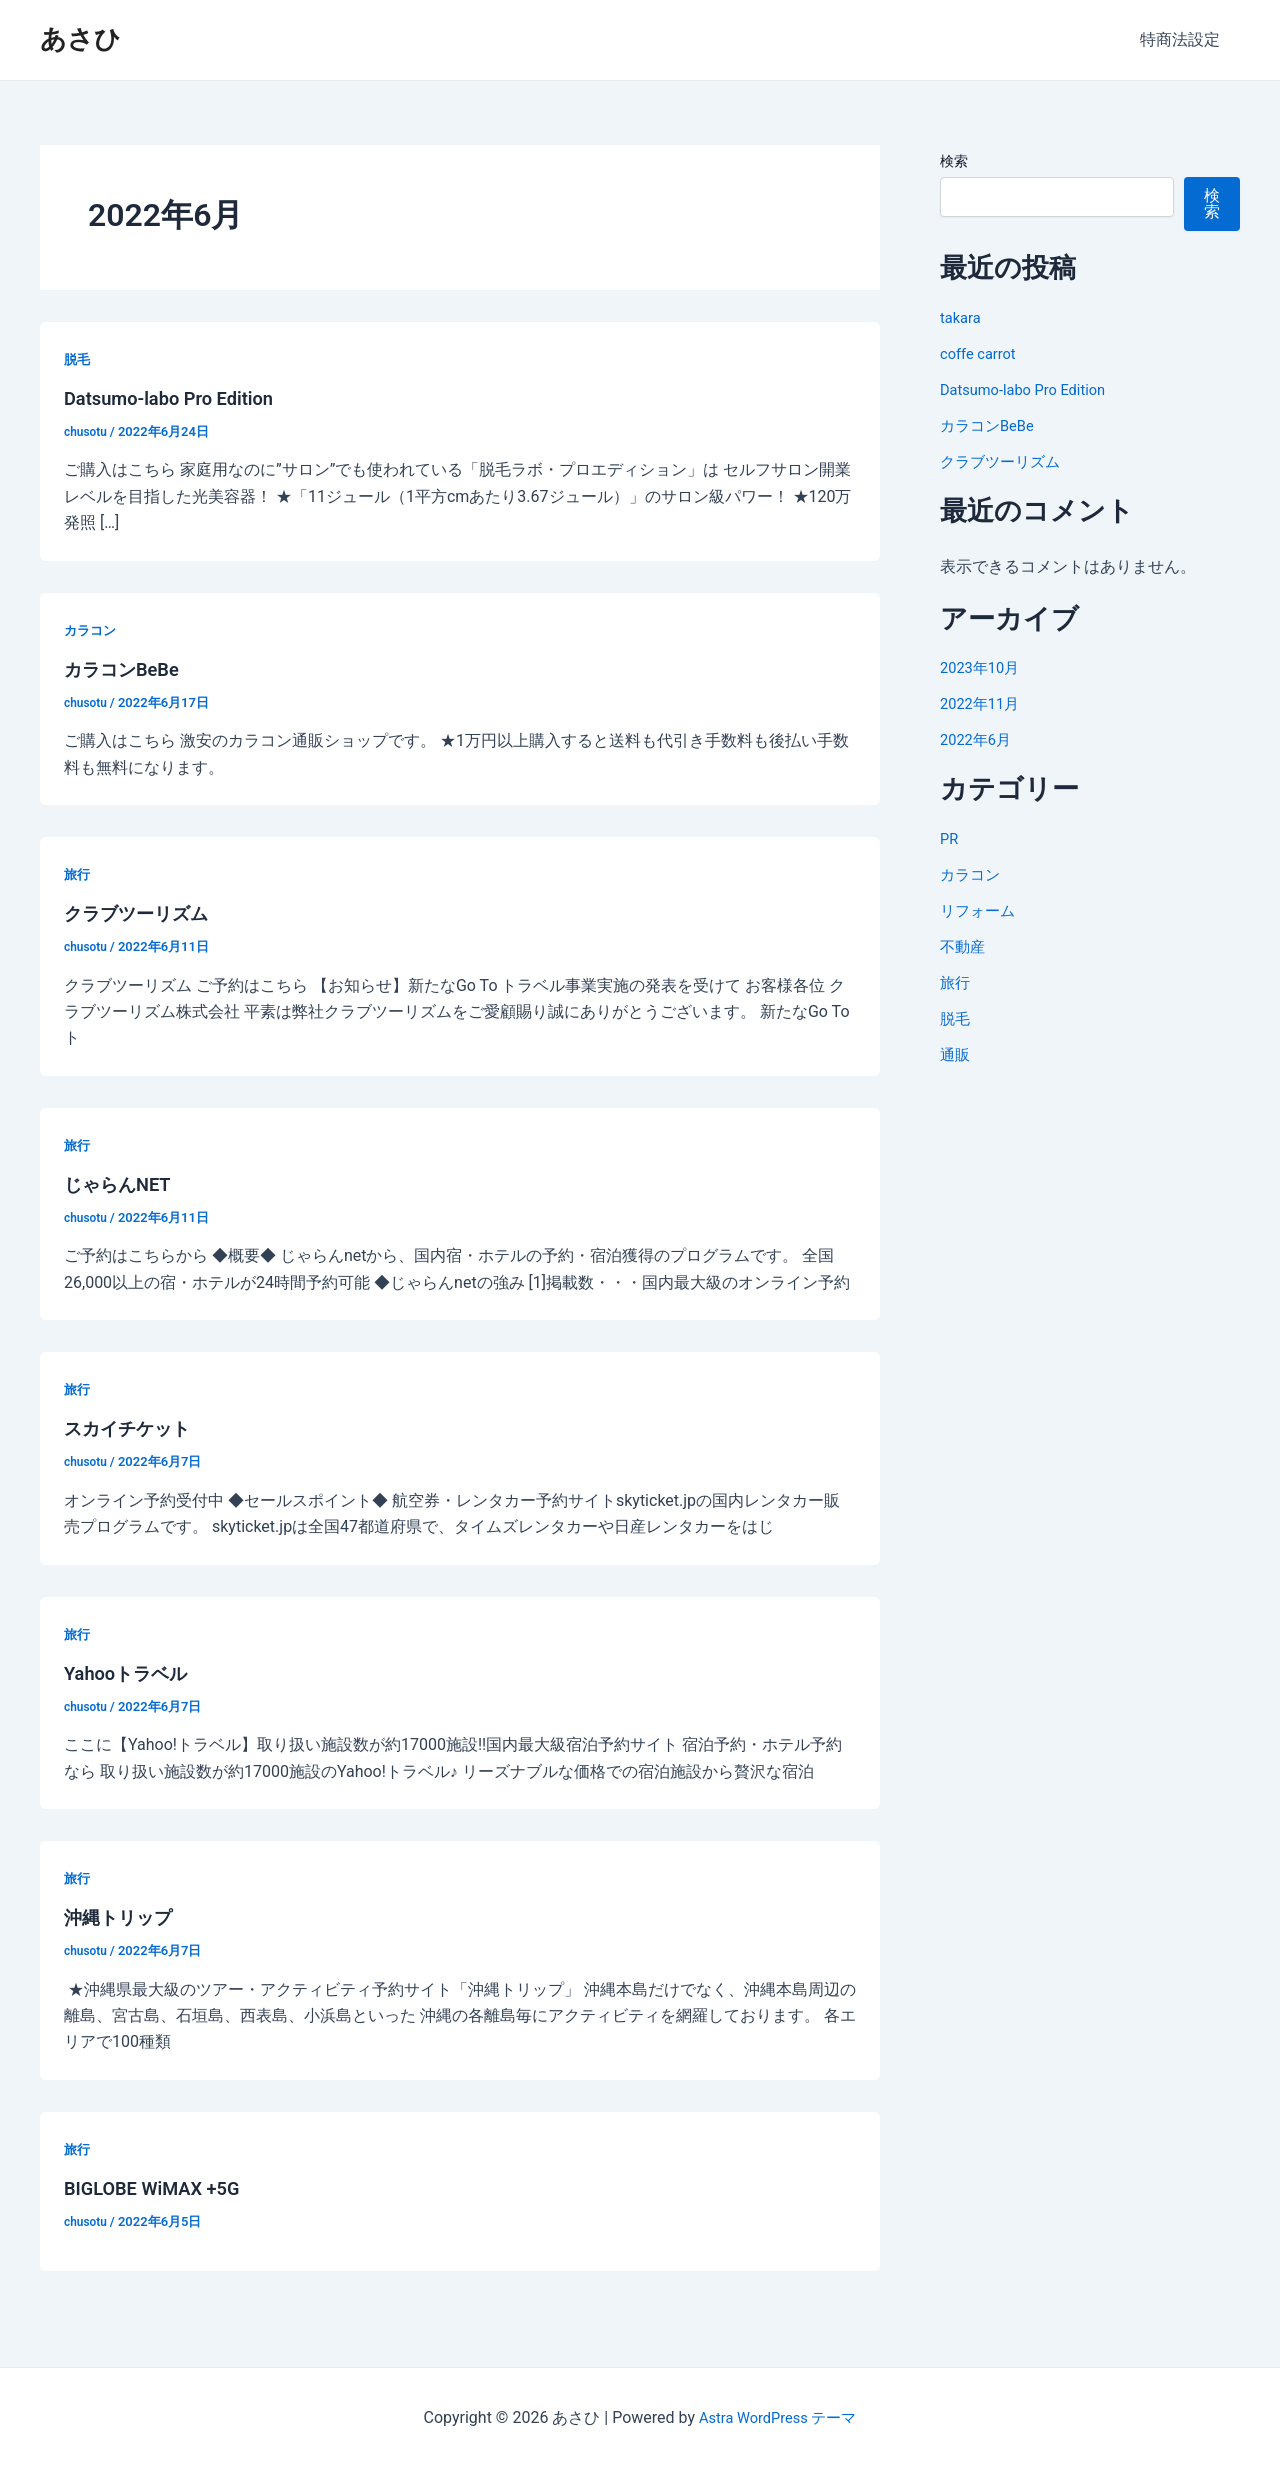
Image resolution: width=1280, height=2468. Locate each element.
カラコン (92, 630)
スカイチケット (134, 1428)
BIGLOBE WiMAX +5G (160, 2188)
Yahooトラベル (132, 1673)
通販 (956, 1054)
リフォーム (980, 910)
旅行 (78, 874)
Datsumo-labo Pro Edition (178, 398)
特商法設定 (1184, 39)
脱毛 (78, 359)
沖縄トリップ (124, 1917)
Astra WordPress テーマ (777, 2417)
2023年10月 (983, 667)
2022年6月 (978, 739)
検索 (954, 161)
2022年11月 (983, 703)
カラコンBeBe (127, 669)
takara (962, 317)
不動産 (964, 946)
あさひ (80, 39)
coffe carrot (981, 353)
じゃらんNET (123, 1184)
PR (950, 838)
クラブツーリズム (144, 913)
